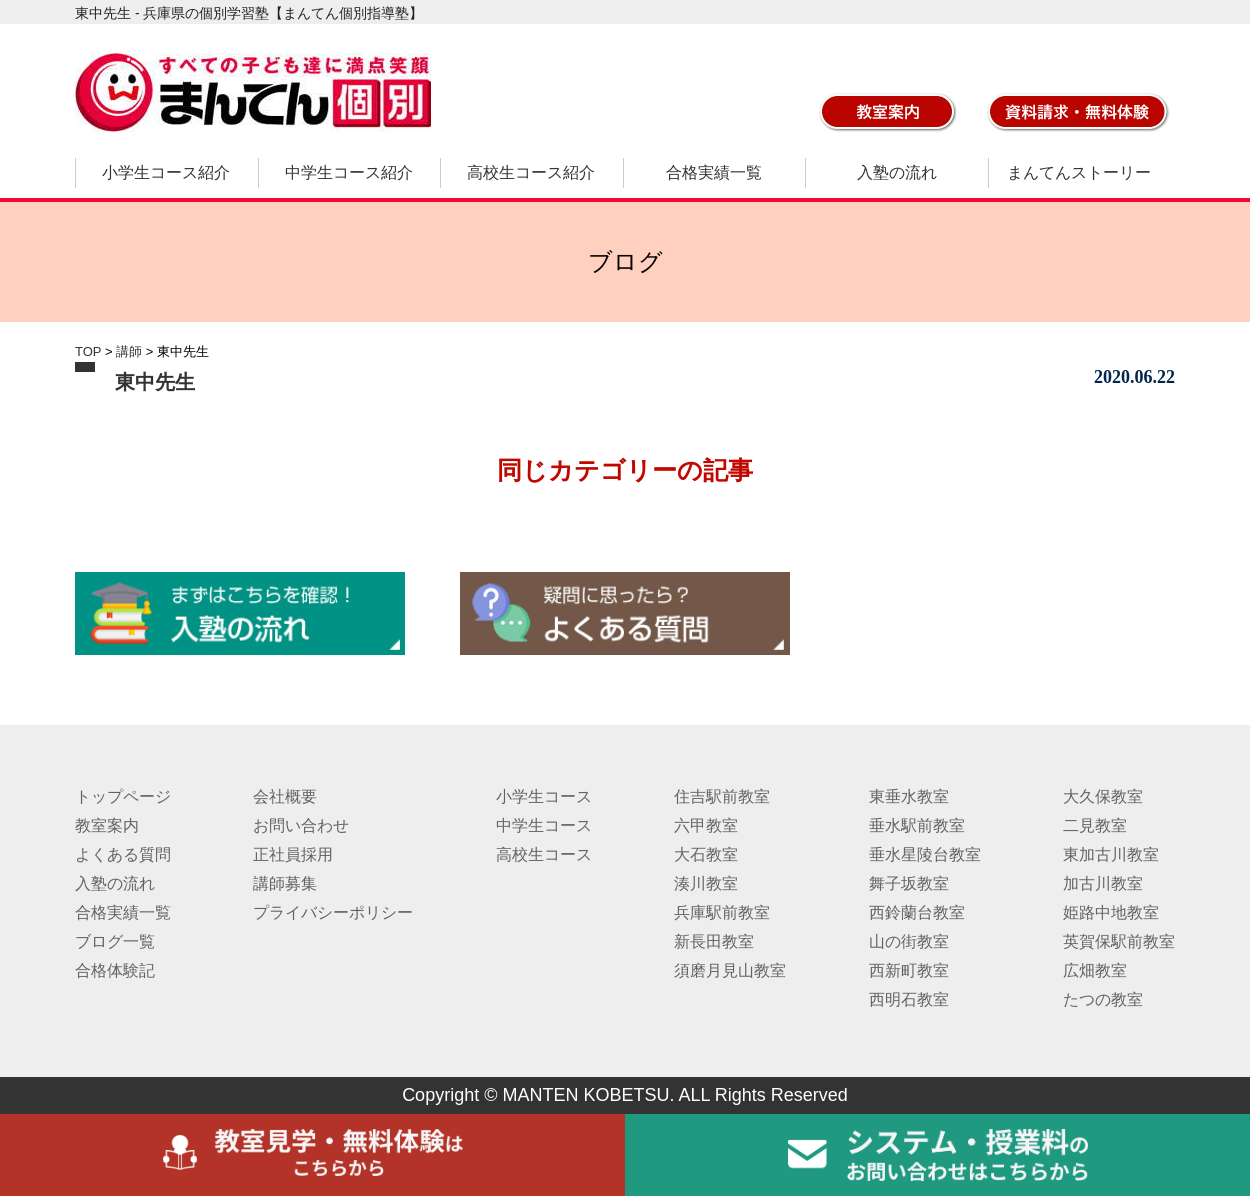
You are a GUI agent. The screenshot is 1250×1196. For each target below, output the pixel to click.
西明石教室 (909, 999)
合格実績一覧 (714, 172)
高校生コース (544, 854)
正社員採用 (293, 854)
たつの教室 (1103, 999)
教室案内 (107, 825)
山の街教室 (909, 941)
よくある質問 (123, 854)
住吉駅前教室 (722, 796)
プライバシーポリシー (333, 912)
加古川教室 (1103, 883)
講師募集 (285, 883)
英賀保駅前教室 (1119, 941)
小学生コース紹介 (166, 172)
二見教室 (1095, 825)
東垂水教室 (909, 796)
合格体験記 (115, 970)
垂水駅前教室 (917, 825)
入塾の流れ (897, 172)
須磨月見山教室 (730, 970)
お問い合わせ (301, 825)
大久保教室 (1103, 796)
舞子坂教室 (909, 883)
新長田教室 (714, 941)
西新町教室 (909, 970)
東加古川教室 (1111, 854)
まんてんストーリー (1079, 172)
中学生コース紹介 (349, 172)
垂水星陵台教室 (925, 854)
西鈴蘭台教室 (917, 912)
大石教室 (706, 854)
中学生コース (544, 825)
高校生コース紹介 (531, 172)
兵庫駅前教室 (722, 912)
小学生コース (544, 796)
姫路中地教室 (1111, 912)
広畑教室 (1095, 970)
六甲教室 (706, 825)
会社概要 (285, 796)
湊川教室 (706, 883)
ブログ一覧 (115, 941)
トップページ (123, 796)
